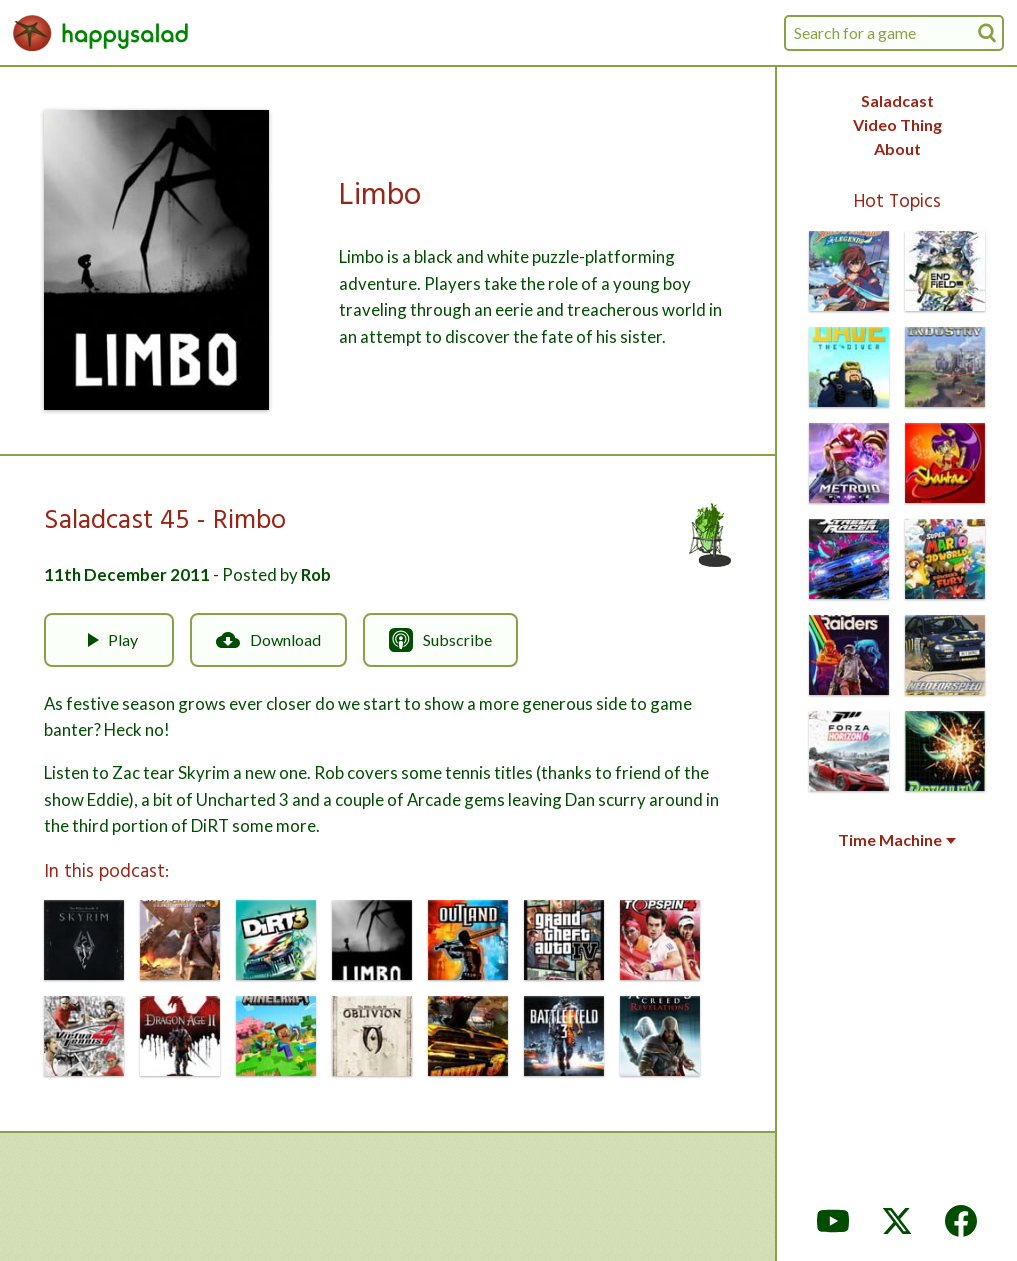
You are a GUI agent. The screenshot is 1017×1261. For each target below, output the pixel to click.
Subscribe (440, 640)
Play (109, 640)
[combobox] (894, 33)
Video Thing (897, 124)
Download (268, 640)
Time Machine (897, 840)
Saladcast (897, 100)
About (897, 148)
